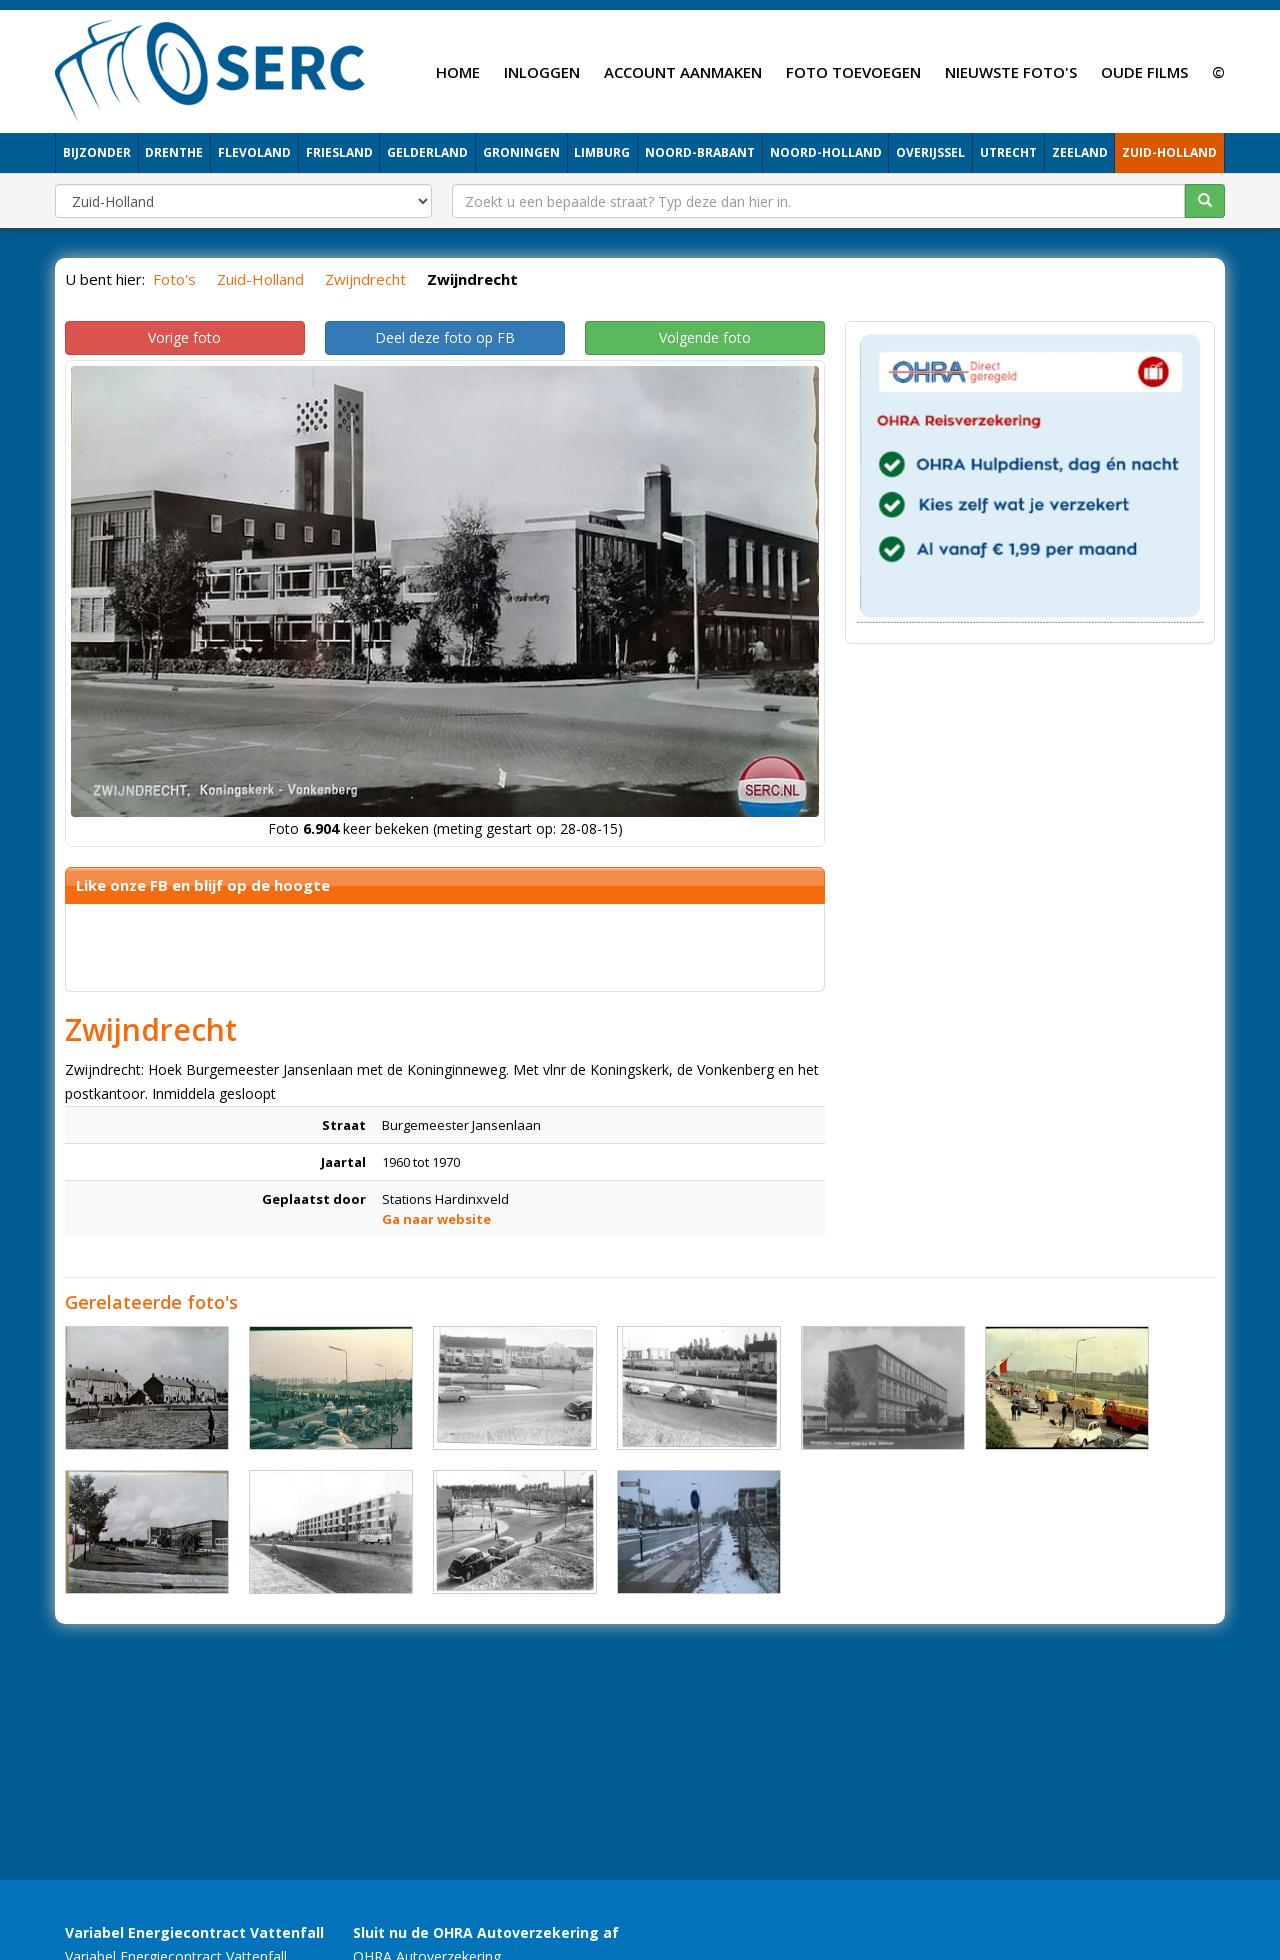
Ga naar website (436, 1219)
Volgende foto (705, 337)
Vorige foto (184, 337)
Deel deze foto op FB (445, 337)
